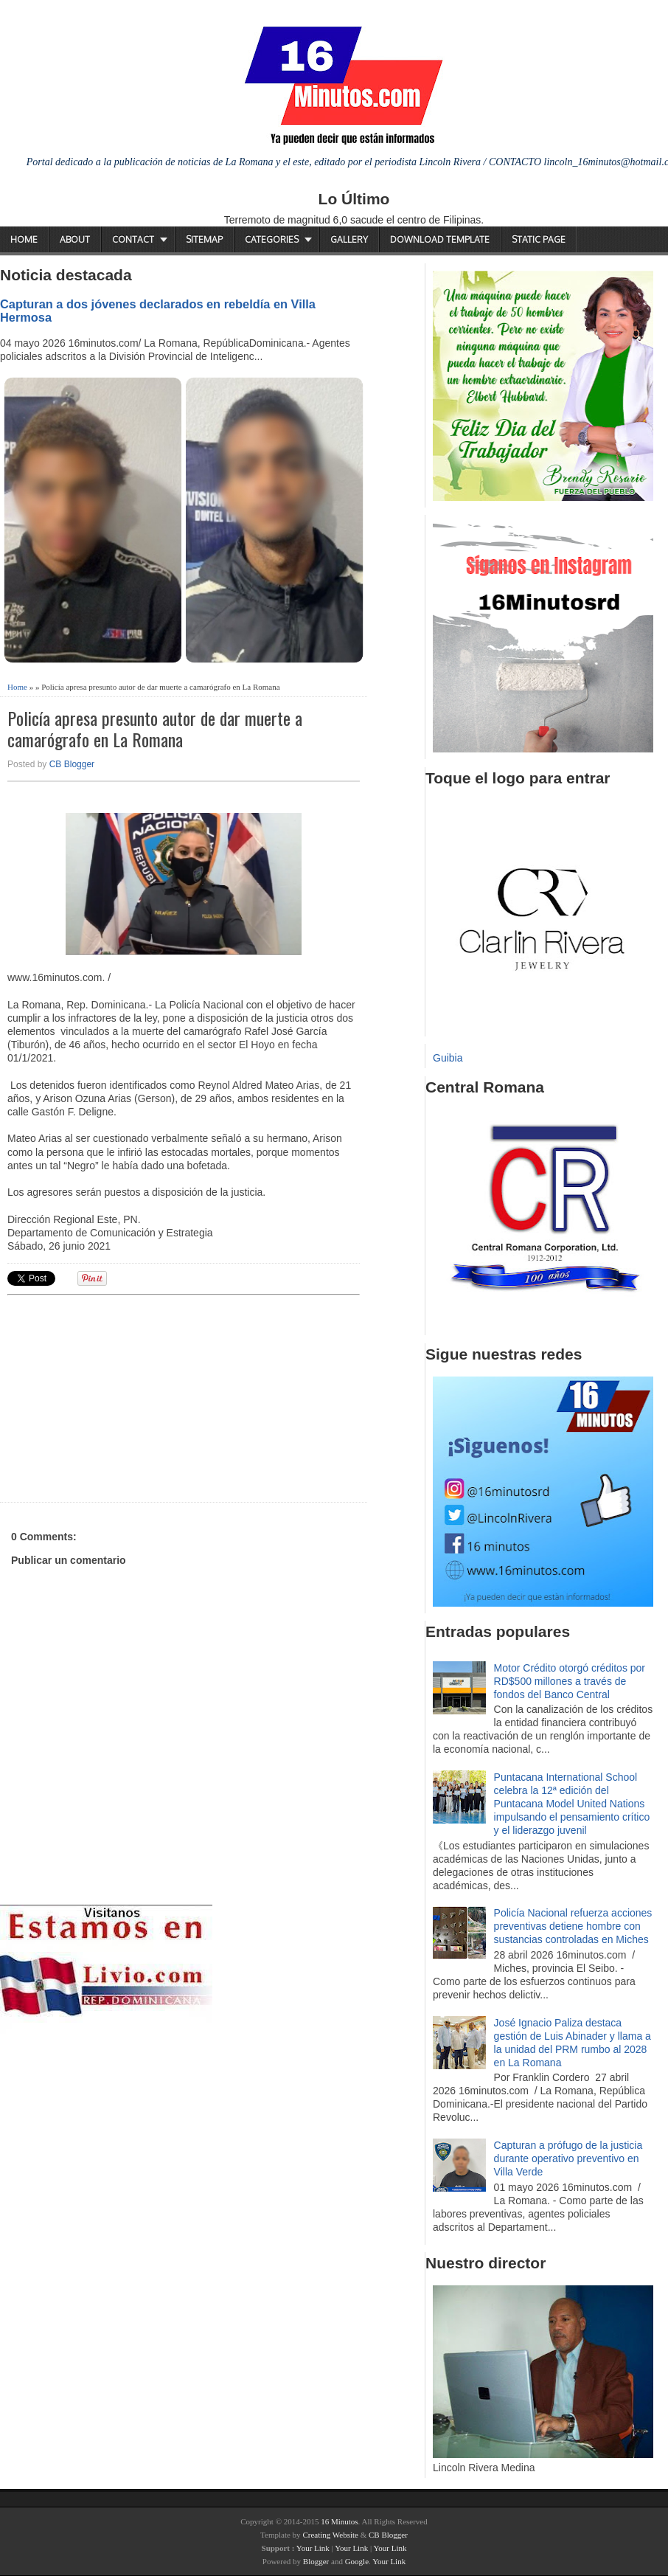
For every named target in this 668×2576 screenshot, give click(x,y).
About (75, 239)
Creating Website (330, 2534)
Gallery (349, 239)
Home (24, 239)
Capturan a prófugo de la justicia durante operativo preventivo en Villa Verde (568, 2158)
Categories (272, 239)
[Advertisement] (121, 1396)
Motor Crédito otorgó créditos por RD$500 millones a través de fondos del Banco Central (569, 1681)
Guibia (447, 1058)
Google (357, 2561)
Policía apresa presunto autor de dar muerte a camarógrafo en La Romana (154, 728)
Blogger (316, 2561)
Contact (133, 239)
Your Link (313, 2548)
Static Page (539, 239)
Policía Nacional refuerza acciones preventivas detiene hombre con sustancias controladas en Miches (573, 1926)
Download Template (440, 239)
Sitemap (204, 239)
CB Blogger (71, 764)
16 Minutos (339, 2521)
